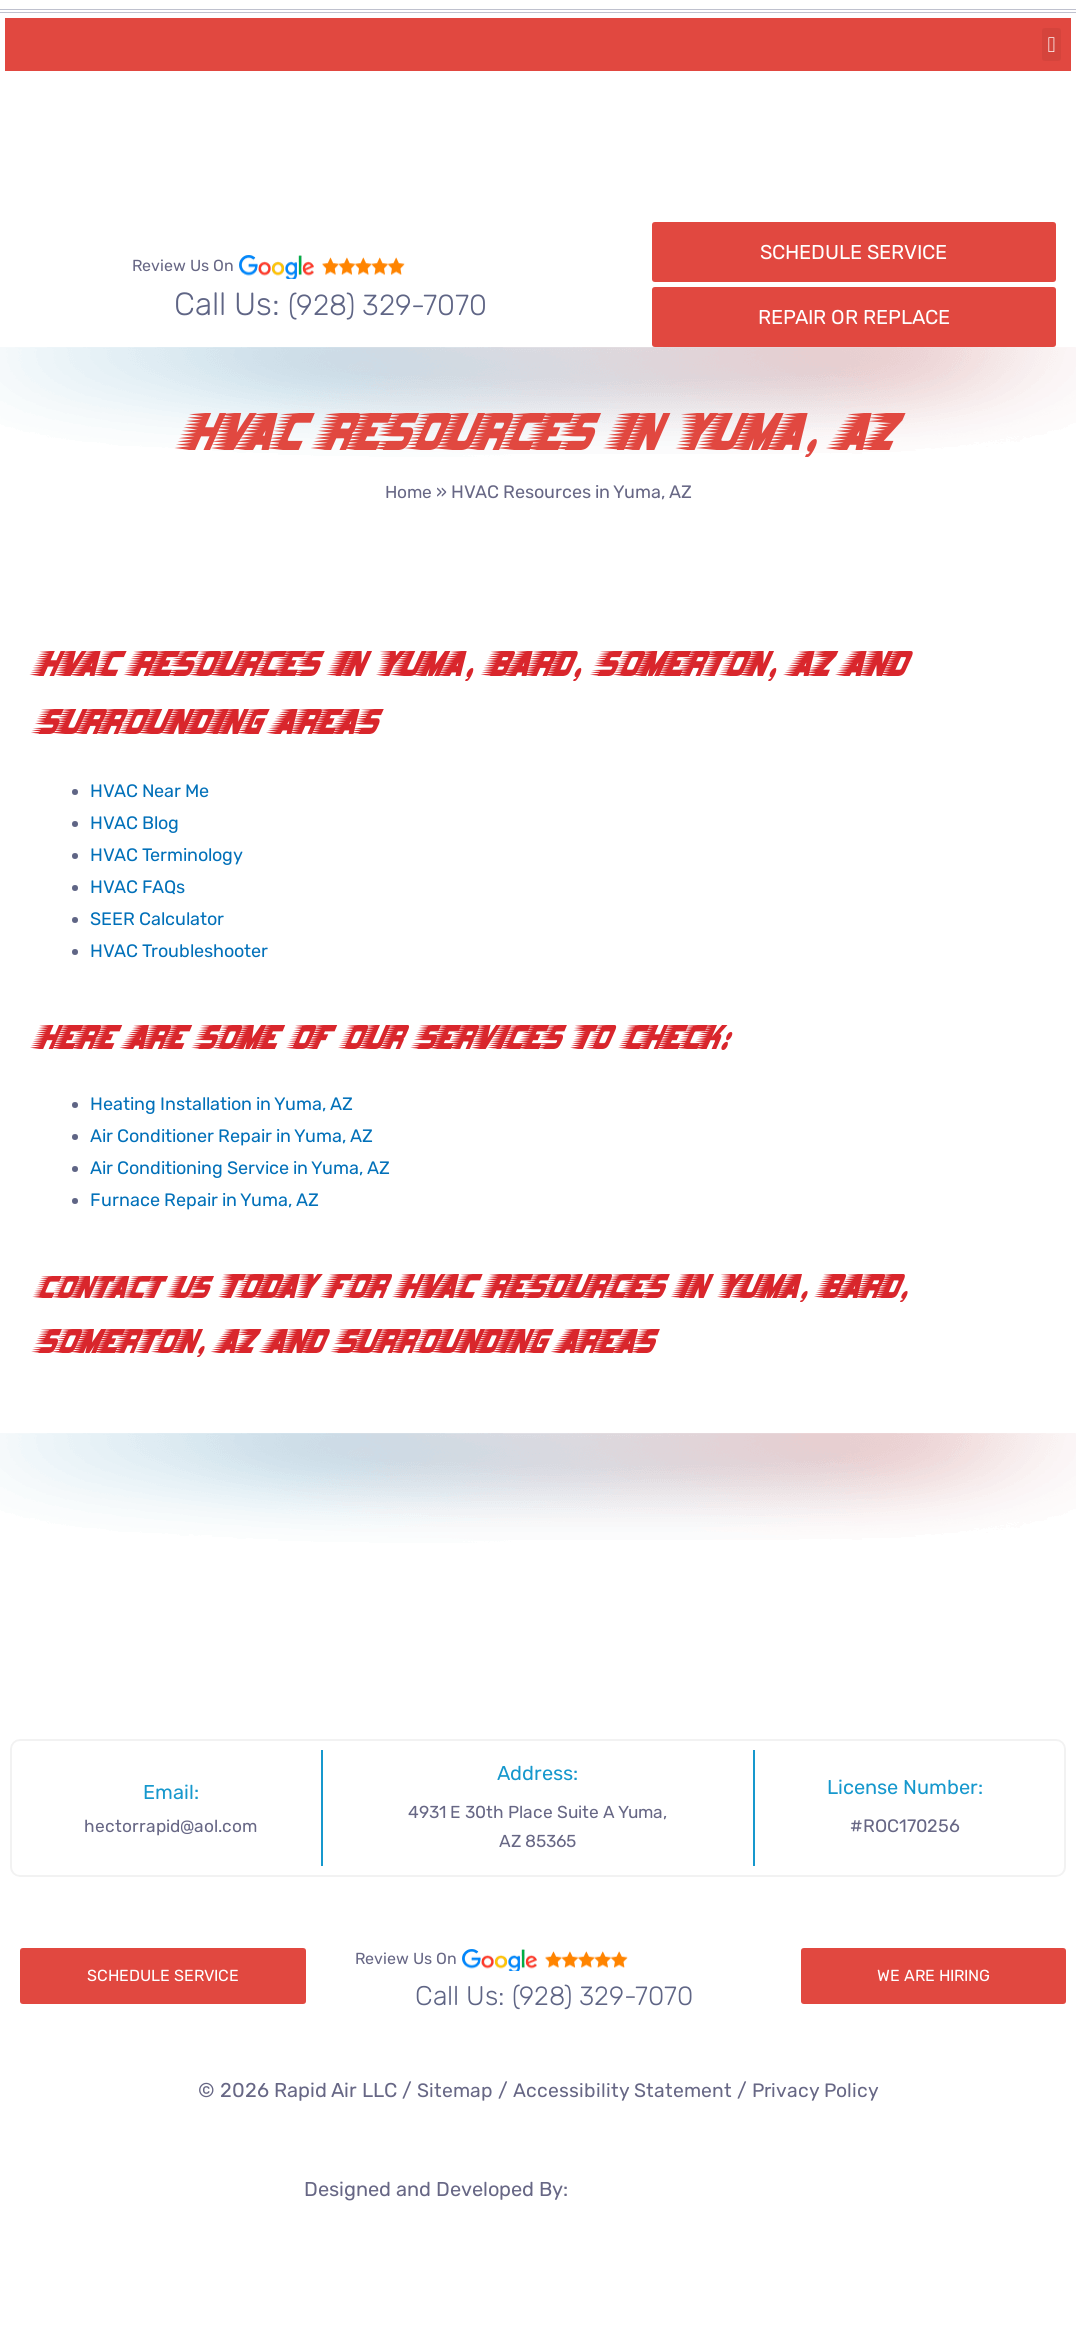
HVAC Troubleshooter (179, 951)
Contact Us (128, 1290)
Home (408, 492)
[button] (1051, 44)
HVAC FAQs (137, 887)
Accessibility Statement (621, 2090)
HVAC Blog (134, 823)
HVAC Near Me (149, 791)
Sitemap (453, 2090)
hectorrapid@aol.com (171, 1826)
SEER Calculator (157, 919)
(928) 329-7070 (387, 304)
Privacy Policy (816, 2090)
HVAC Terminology (166, 855)
